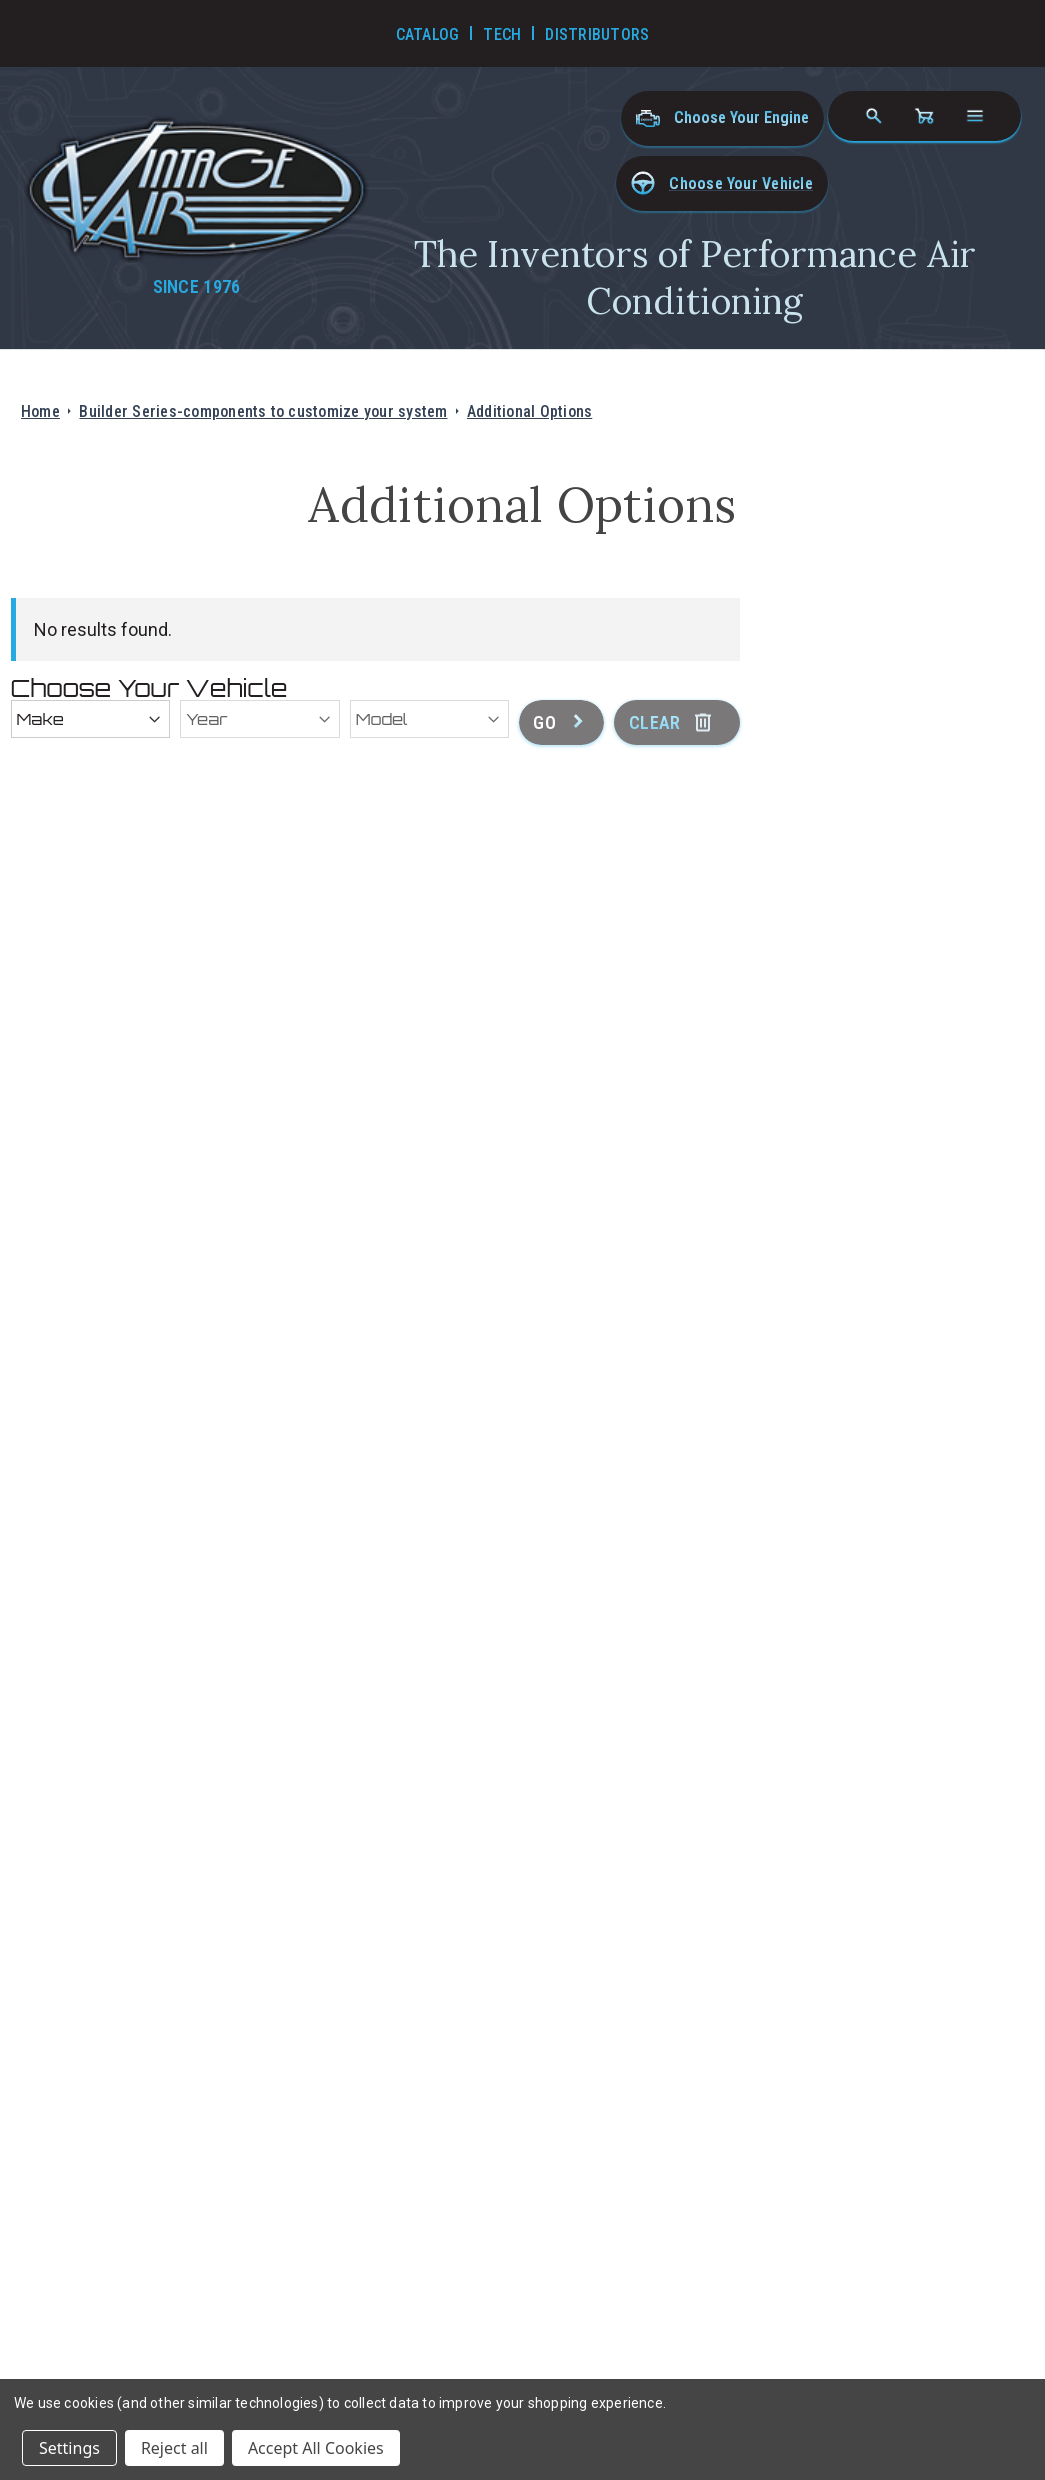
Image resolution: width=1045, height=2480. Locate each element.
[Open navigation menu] (975, 116)
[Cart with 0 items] (924, 116)
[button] (722, 183)
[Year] (260, 719)
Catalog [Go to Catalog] (428, 34)
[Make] (91, 719)
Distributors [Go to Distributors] (597, 34)
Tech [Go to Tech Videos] (502, 34)
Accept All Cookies (316, 2448)
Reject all (174, 2448)
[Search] (874, 116)
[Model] (430, 719)
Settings (69, 2448)
